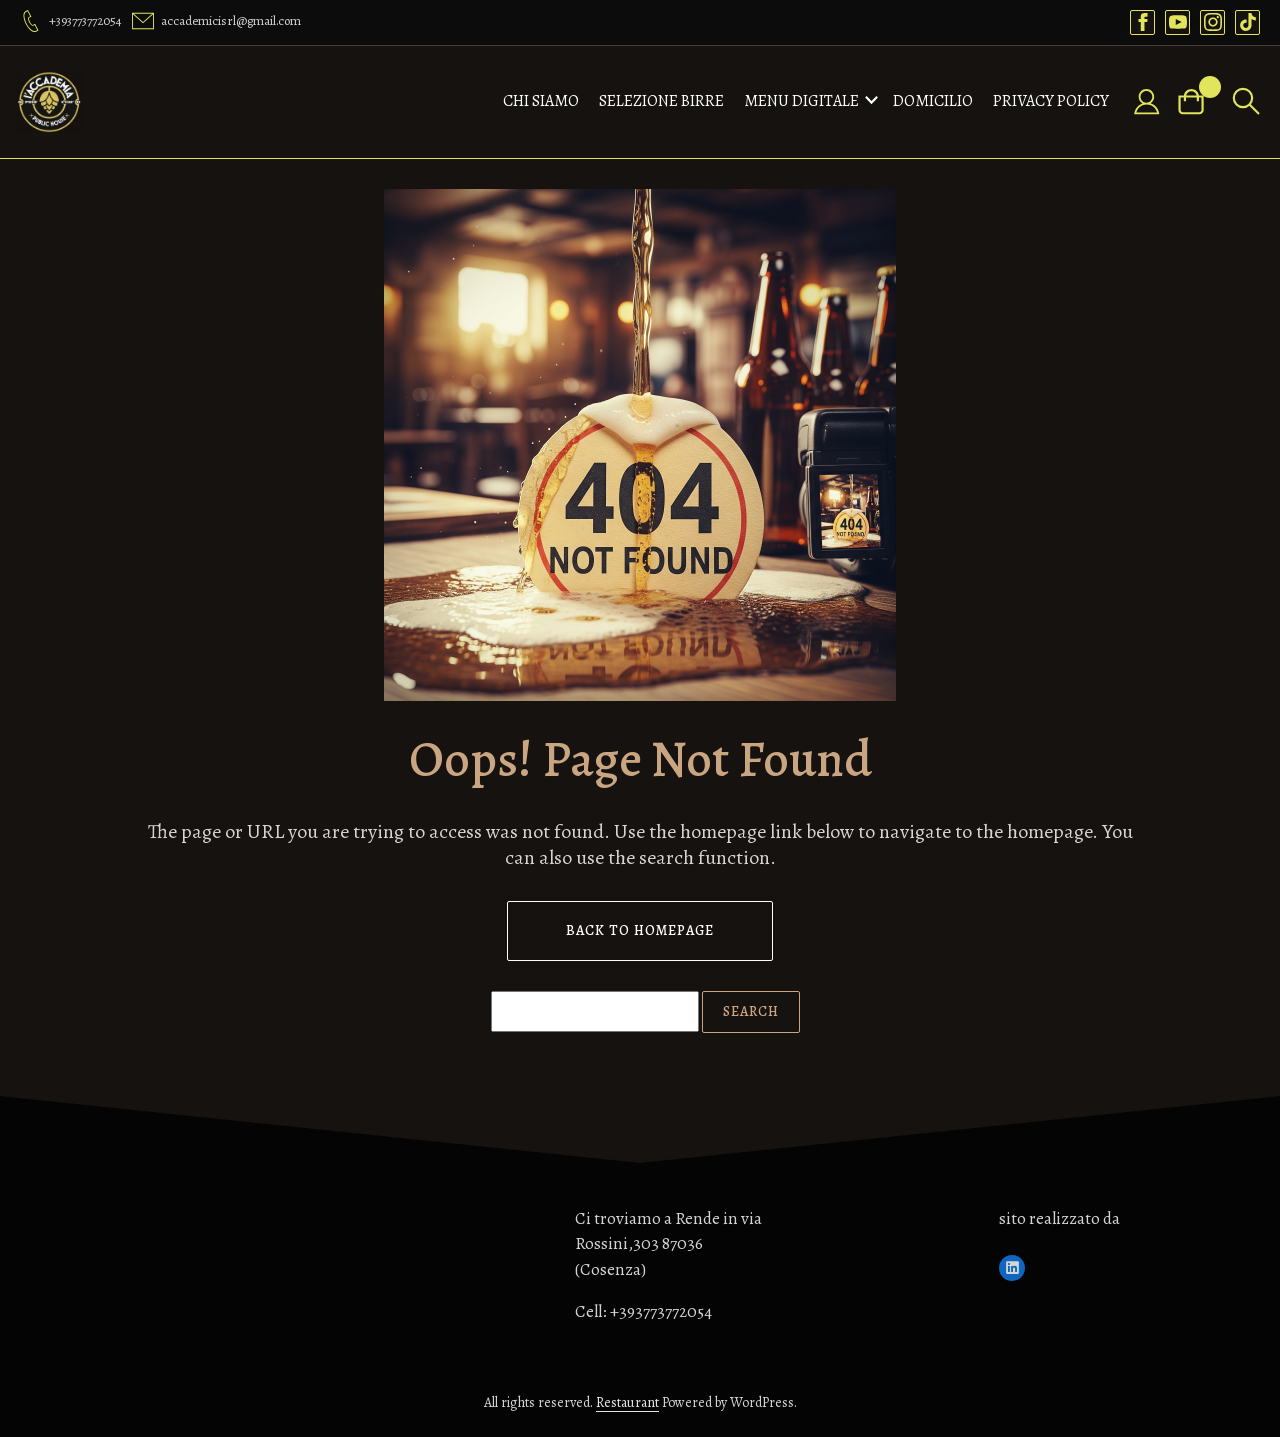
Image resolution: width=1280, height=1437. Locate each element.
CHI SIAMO (541, 101)
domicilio (933, 101)
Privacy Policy (1051, 101)
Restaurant (627, 1402)
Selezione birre (661, 101)
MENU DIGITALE (801, 101)
